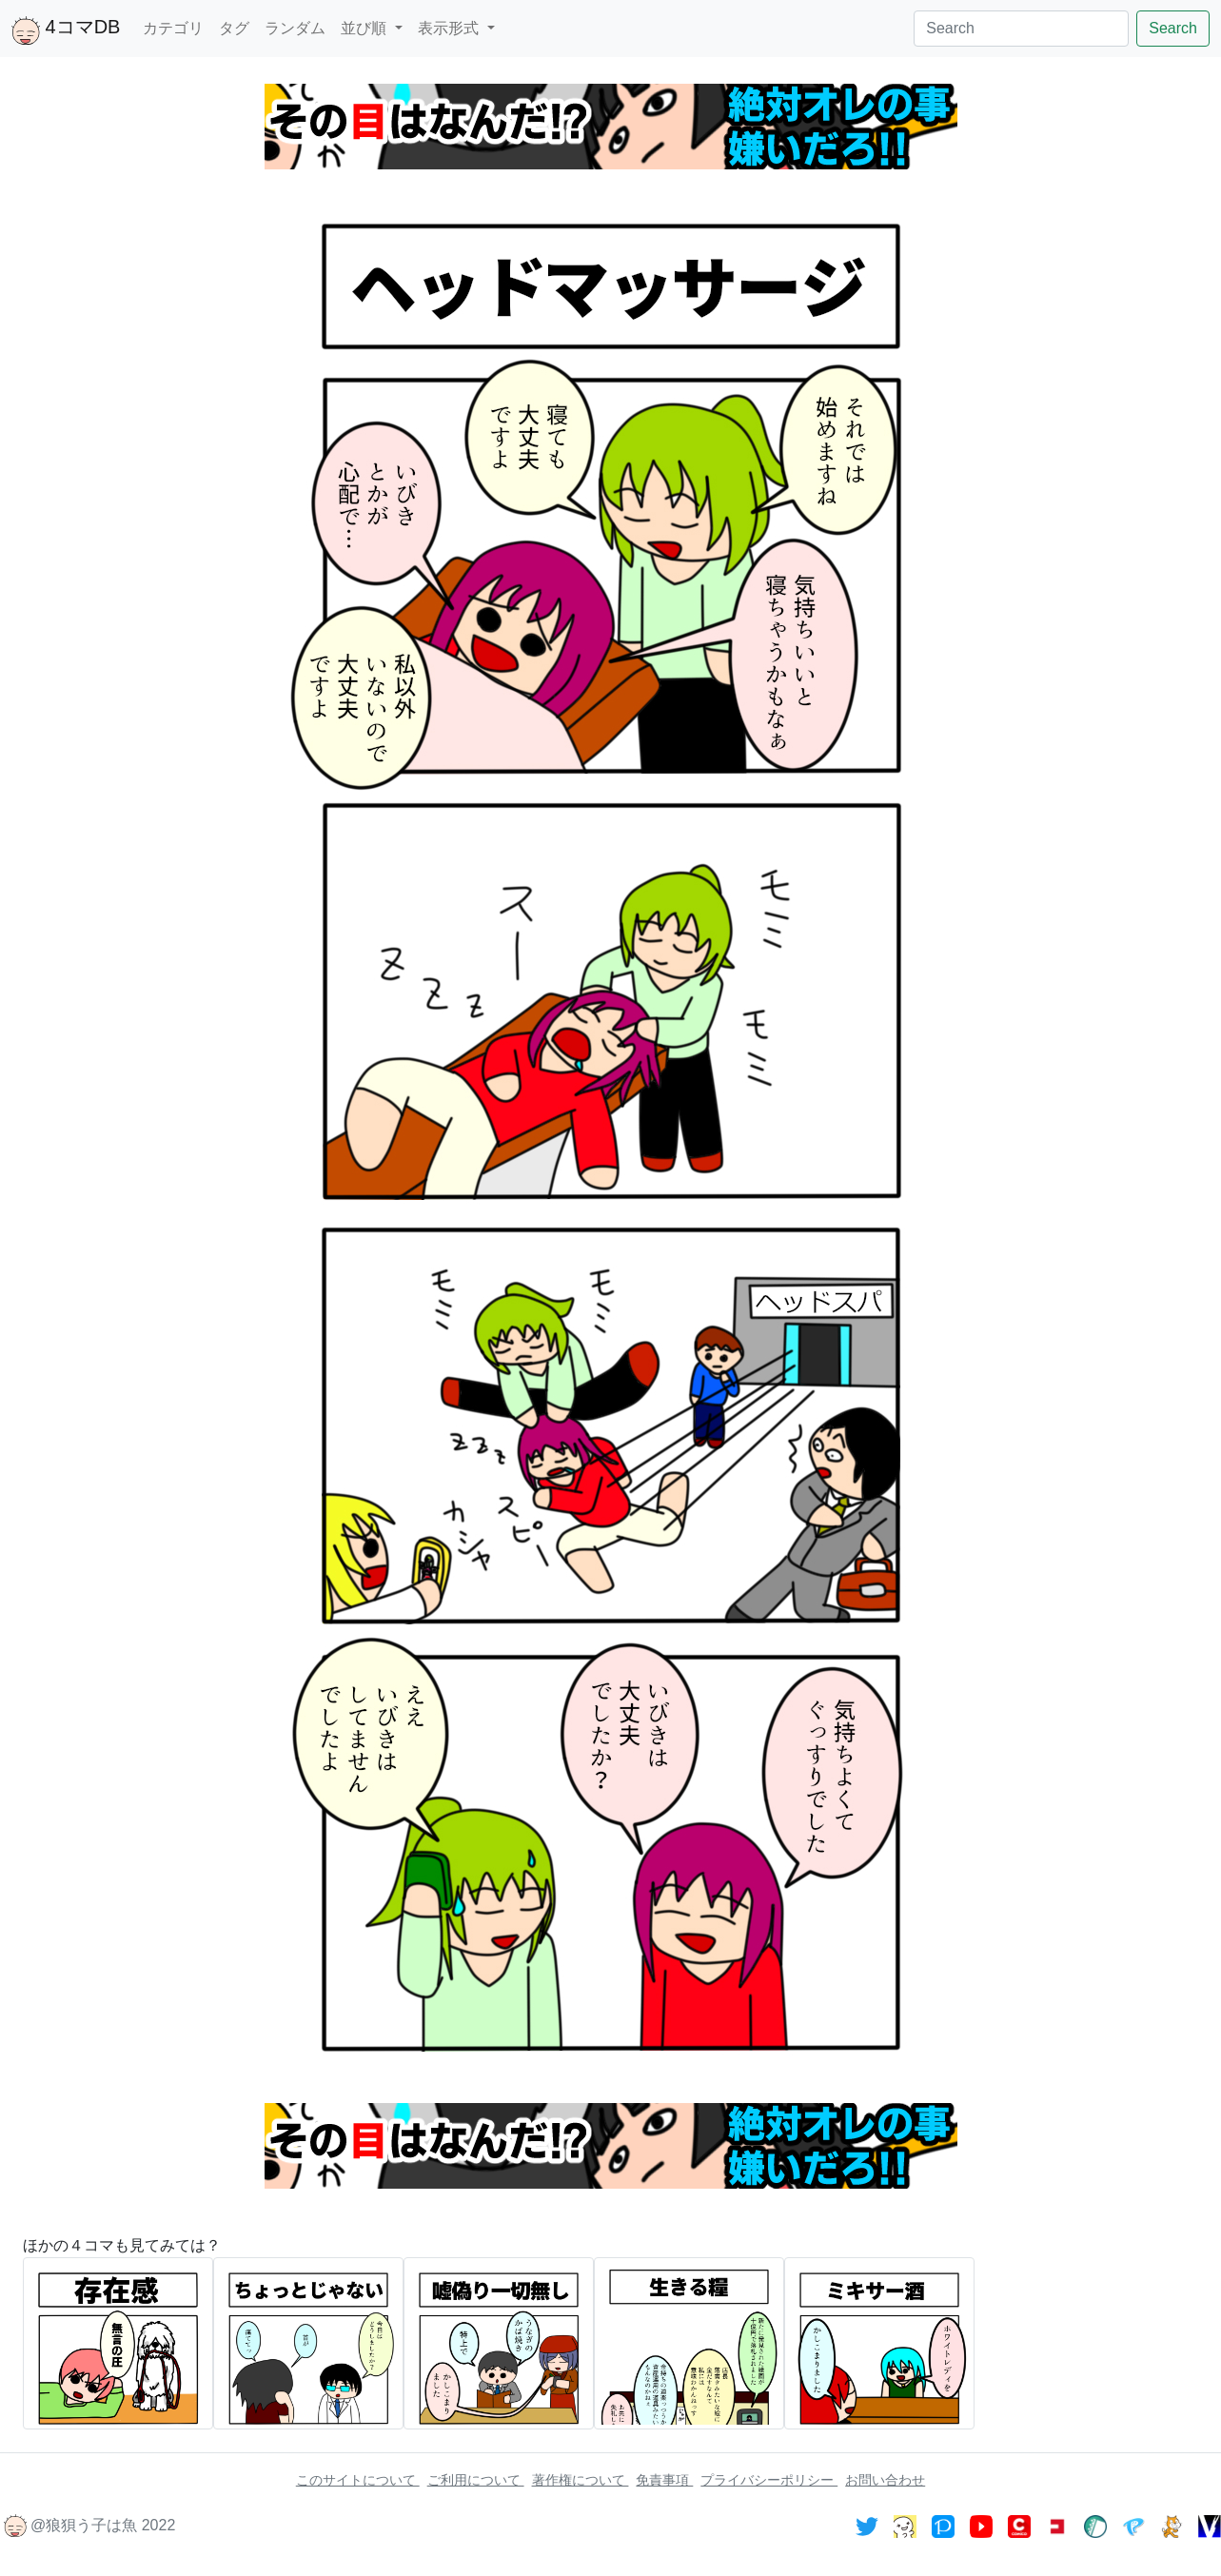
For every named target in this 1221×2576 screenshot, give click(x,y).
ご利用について (475, 2480)
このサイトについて (358, 2480)
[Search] (1021, 28)
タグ (234, 28)
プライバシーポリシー (768, 2480)
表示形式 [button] (450, 28)
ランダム (295, 28)
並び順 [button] (365, 28)
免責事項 (664, 2480)
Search (1173, 28)
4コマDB (65, 30)
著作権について (580, 2480)
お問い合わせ (885, 2480)
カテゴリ (173, 28)
